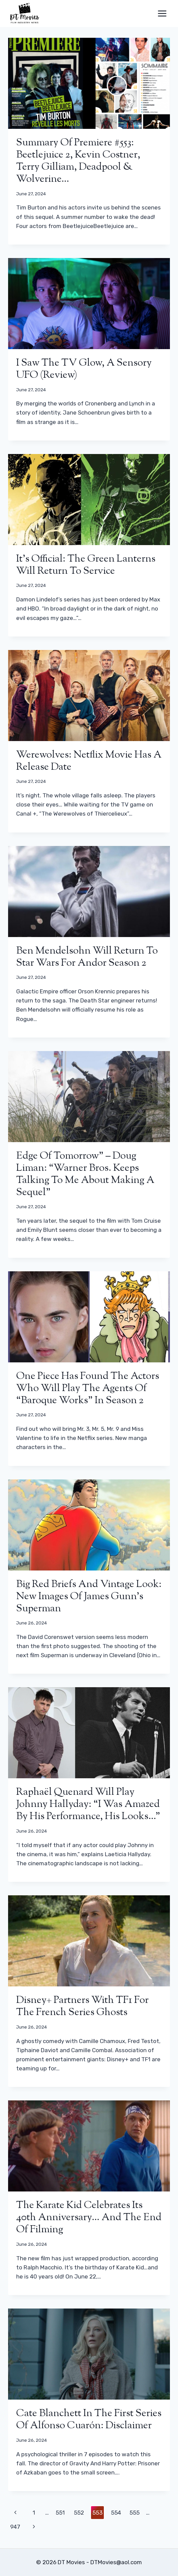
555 (134, 2512)
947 (15, 2526)
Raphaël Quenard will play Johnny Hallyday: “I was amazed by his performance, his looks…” (88, 1804)
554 (116, 2512)
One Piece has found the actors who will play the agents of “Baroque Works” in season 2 (87, 1388)
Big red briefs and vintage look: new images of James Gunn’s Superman (88, 1596)
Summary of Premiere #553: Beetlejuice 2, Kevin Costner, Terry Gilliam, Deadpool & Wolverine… (78, 161)
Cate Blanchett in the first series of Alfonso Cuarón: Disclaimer (88, 2419)
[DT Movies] (25, 13)
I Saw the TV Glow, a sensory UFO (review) (84, 369)
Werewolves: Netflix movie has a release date (88, 761)
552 (79, 2512)
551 (60, 2512)
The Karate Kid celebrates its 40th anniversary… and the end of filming (88, 2217)
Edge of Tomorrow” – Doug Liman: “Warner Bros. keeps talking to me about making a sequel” (85, 1174)
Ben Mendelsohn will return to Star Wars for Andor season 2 (87, 957)
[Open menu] (162, 13)
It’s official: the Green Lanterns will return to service (85, 565)
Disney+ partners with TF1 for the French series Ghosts (82, 2006)
